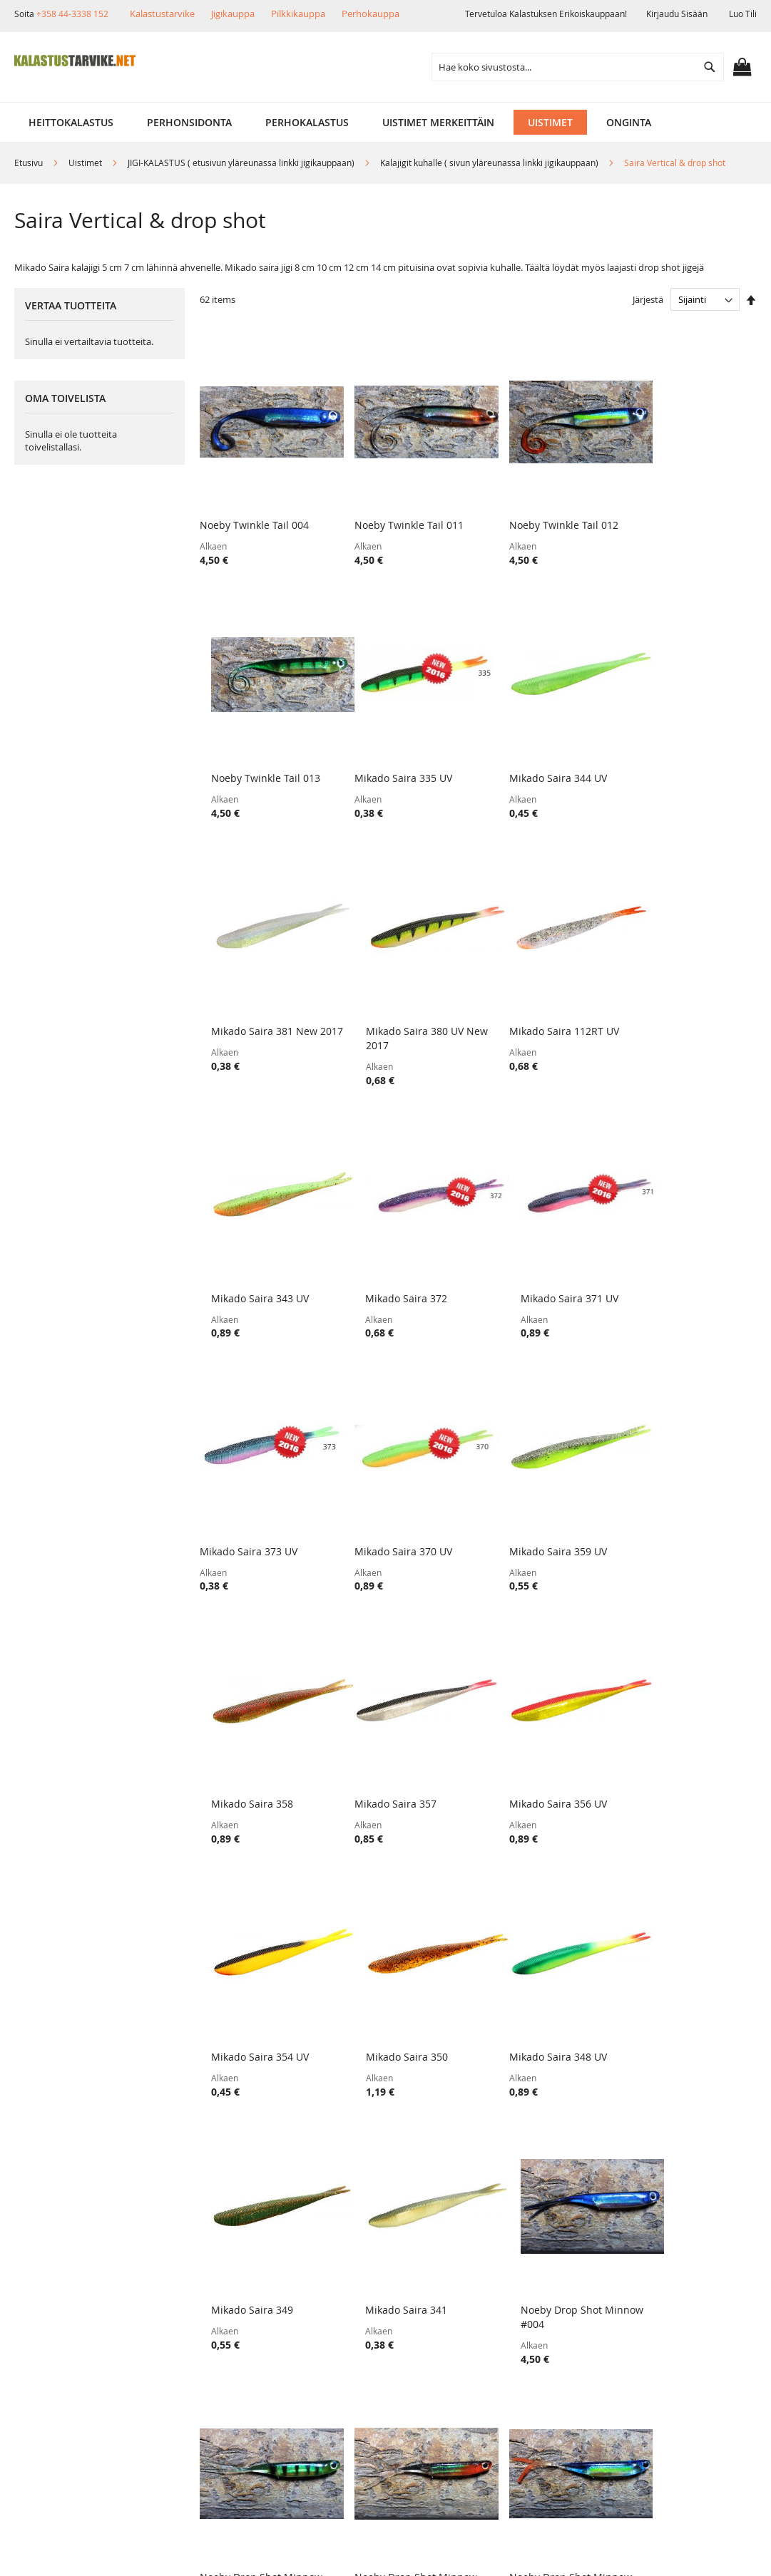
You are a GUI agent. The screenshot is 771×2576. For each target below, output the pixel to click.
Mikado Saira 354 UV (533, 1469)
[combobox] (578, 67)
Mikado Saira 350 (667, 1469)
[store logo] (75, 60)
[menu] (385, 122)
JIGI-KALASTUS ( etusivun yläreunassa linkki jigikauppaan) (242, 162)
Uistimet (86, 162)
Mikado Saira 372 (525, 996)
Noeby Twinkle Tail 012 (538, 508)
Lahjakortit (183, 2375)
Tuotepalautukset (199, 2327)
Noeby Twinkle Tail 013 (680, 508)
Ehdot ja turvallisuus (85, 2375)
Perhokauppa (370, 13)
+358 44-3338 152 (72, 13)
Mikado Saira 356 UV (390, 1469)
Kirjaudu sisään (677, 13)
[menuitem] (71, 122)
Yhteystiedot (65, 2399)
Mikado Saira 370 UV (390, 1233)
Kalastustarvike (162, 13)
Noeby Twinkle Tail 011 (396, 508)
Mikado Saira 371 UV (674, 996)
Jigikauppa (233, 13)
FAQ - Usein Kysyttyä (206, 2424)
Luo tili (743, 13)
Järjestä (648, 299)
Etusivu (29, 162)
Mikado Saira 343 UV (390, 996)
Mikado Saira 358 (667, 1233)
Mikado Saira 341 (525, 1706)
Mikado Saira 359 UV (532, 1233)
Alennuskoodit (192, 2399)
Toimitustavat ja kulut (209, 2302)
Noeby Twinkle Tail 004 (254, 508)
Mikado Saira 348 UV (248, 1706)
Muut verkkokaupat (82, 2351)
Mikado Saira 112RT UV (255, 996)
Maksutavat (185, 2351)
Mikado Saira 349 (383, 1706)
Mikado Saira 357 (241, 1469)
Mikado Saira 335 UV (248, 745)
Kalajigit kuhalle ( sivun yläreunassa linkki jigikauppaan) (490, 162)
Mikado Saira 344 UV (390, 745)
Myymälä (57, 2327)
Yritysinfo (58, 2302)
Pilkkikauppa (298, 13)
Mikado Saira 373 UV (248, 1233)
